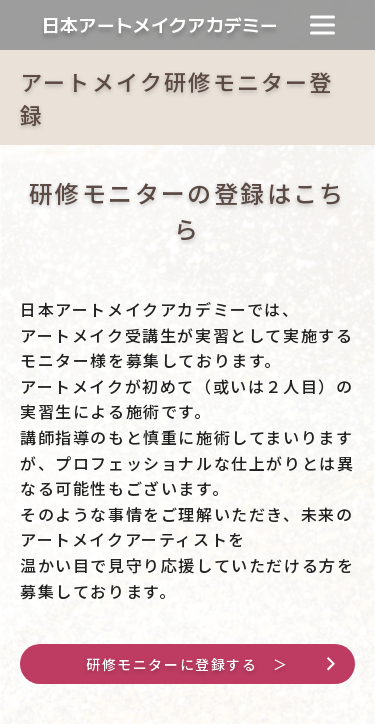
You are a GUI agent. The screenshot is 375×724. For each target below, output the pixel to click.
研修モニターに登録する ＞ (187, 664)
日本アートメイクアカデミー (160, 25)
